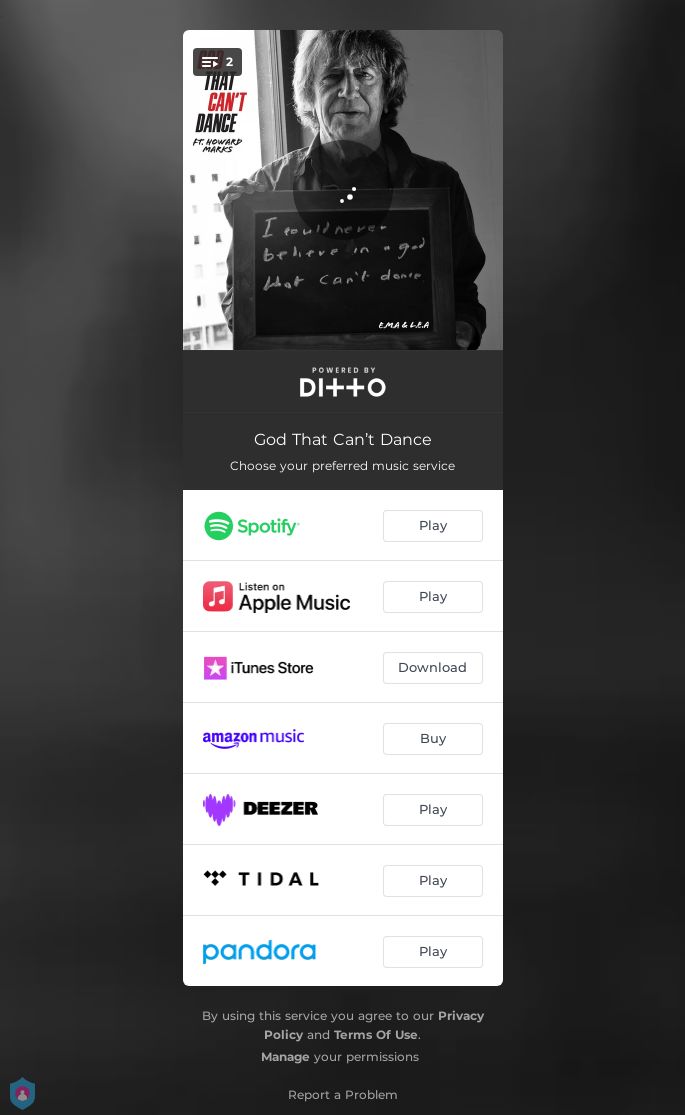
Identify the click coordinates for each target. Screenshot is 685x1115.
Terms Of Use (376, 1034)
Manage (285, 1056)
